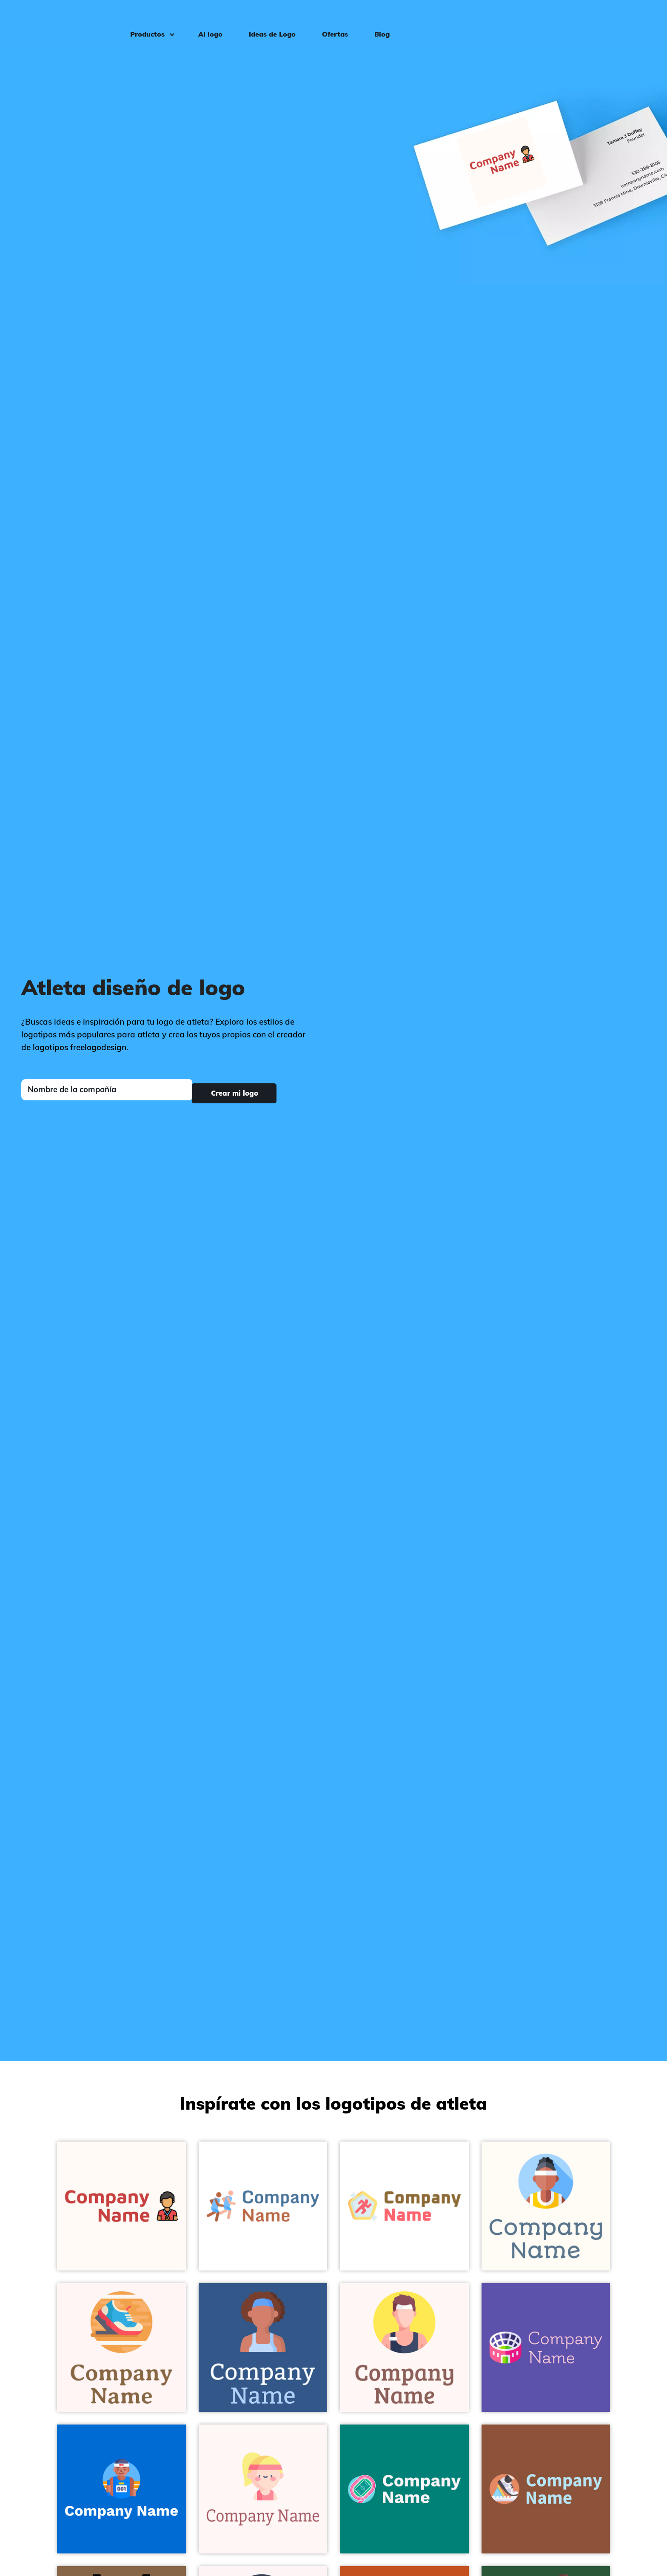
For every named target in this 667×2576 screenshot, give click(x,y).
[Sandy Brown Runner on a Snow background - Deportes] (121, 2347)
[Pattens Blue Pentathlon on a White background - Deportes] (404, 2206)
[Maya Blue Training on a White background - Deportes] (263, 2206)
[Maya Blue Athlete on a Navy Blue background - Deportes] (121, 2489)
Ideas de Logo (265, 19)
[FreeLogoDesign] (75, 19)
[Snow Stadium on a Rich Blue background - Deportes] (546, 2347)
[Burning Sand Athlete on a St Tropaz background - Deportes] (263, 2347)
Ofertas (329, 19)
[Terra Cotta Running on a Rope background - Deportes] (546, 2489)
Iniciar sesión (626, 19)
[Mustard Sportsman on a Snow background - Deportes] (404, 2347)
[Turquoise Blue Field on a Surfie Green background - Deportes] (404, 2489)
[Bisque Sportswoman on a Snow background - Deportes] (263, 2489)
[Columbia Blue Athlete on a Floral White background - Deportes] (546, 2206)
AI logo (204, 19)
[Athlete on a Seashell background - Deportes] (121, 2206)
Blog (375, 19)
